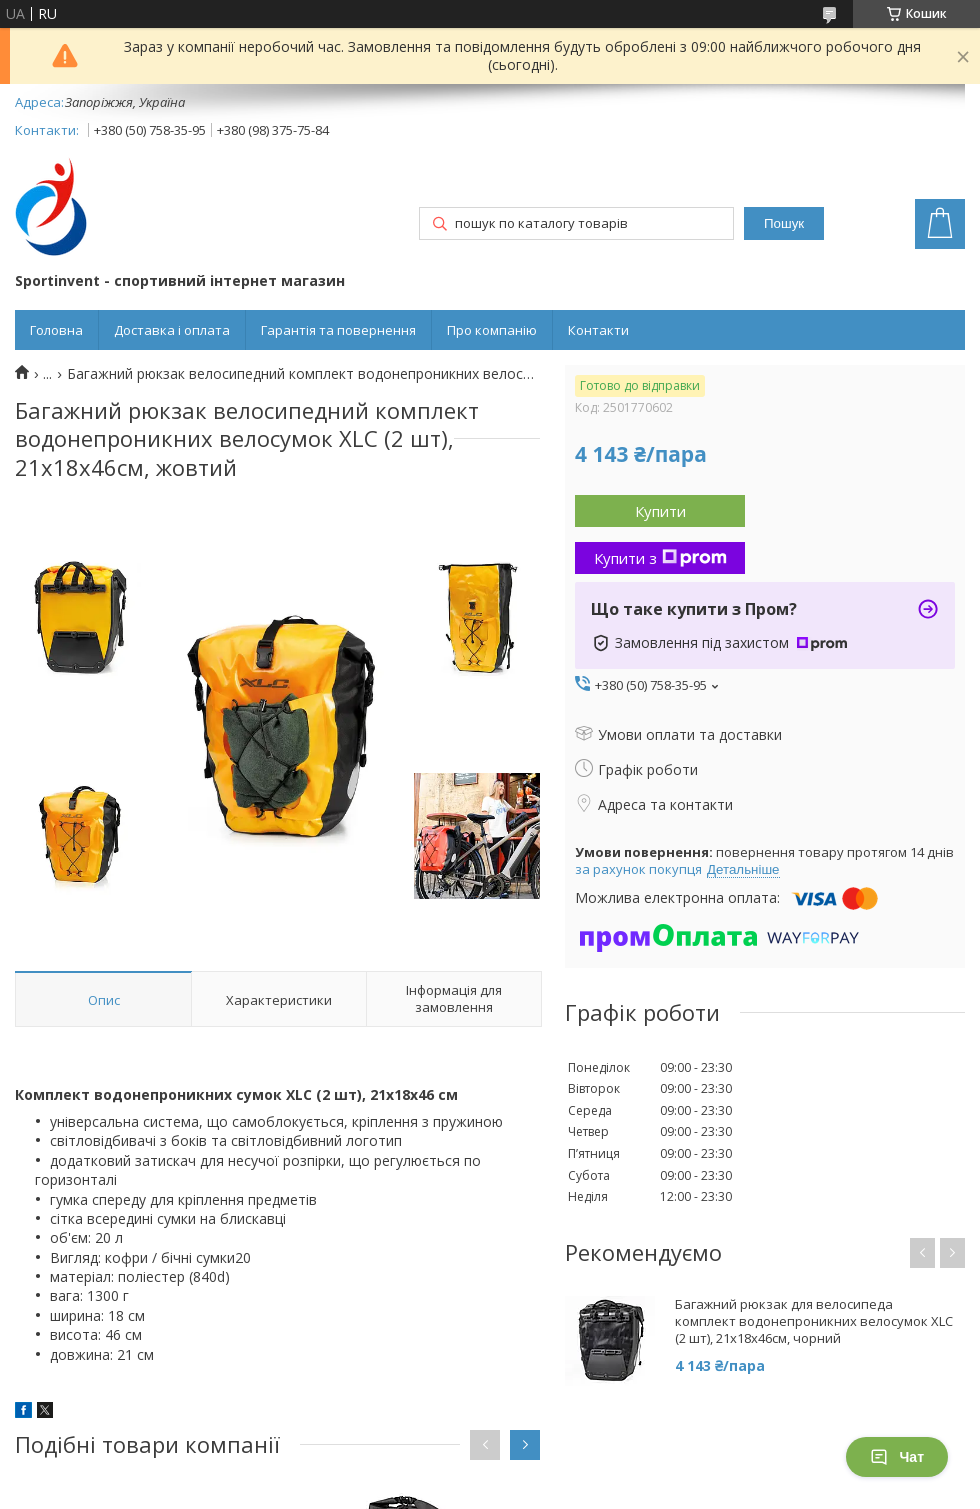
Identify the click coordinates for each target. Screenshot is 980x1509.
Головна (56, 330)
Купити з (660, 558)
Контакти (598, 330)
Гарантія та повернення (338, 330)
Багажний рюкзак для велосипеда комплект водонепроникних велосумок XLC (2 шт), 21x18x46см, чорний (814, 1321)
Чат (897, 1457)
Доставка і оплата (172, 330)
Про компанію (492, 330)
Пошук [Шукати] (784, 223)
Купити (660, 511)
